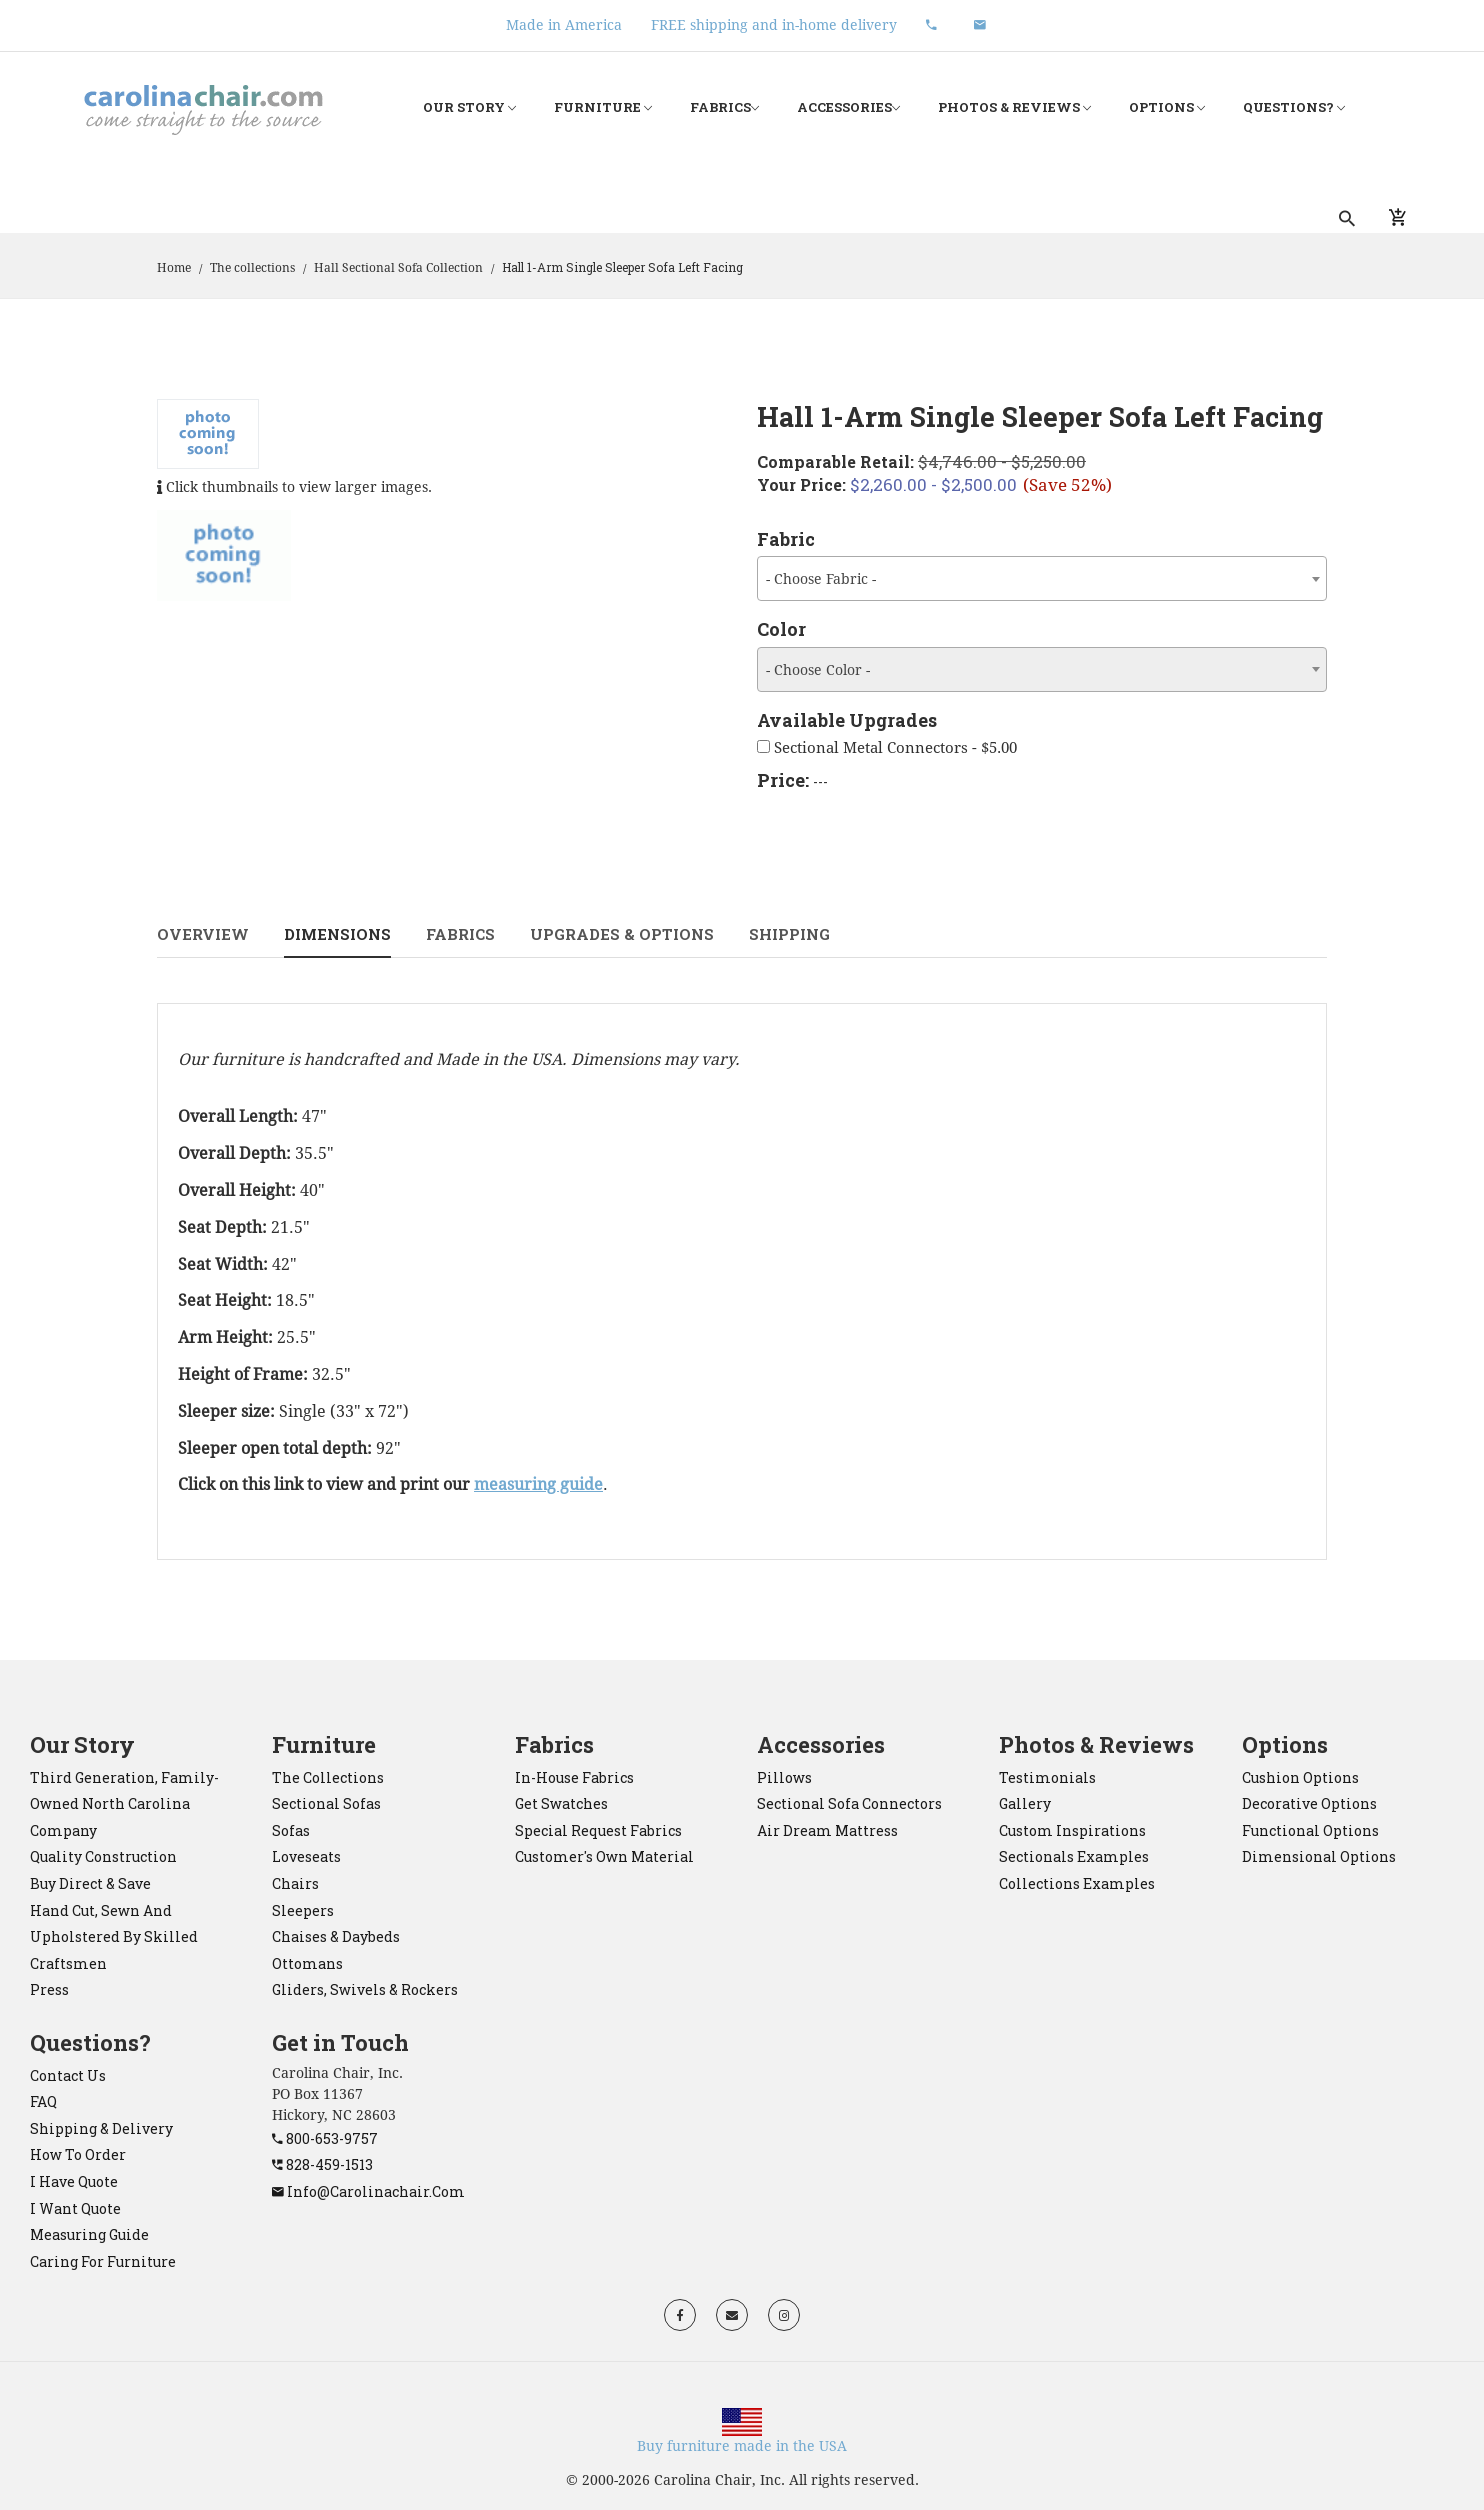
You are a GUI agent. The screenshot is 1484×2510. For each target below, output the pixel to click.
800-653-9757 (325, 2138)
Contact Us (68, 2075)
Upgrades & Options (622, 934)
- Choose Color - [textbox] (818, 670)
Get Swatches (561, 1803)
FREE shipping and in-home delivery (774, 25)
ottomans (307, 1963)
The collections (252, 268)
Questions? (1294, 107)
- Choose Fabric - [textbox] (821, 579)
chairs (295, 1883)
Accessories (848, 107)
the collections (328, 1777)
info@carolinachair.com (368, 2191)
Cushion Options (1300, 1777)
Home (174, 268)
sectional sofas (326, 1803)
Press (49, 1989)
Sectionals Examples (1074, 1856)
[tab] (224, 555)
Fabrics (724, 107)
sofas (291, 1830)
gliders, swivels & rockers (365, 1989)
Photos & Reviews (1014, 107)
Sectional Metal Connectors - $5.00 (887, 748)
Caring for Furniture (103, 2261)
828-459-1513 (322, 2164)
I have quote (74, 2181)
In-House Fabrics (574, 1777)
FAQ (43, 2101)
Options (1167, 107)
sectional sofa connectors (849, 1803)
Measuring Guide (89, 2234)
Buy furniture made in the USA (742, 2446)
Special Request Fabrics (598, 1830)
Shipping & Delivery (101, 2128)
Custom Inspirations (1072, 1830)
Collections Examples (1077, 1883)
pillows (784, 1777)
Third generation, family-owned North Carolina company (124, 1804)
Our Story (469, 107)
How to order (78, 2154)
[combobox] (1042, 578)
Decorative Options (1309, 1803)
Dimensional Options (1319, 1856)
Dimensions (337, 934)
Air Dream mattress (827, 1830)
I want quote (75, 2208)
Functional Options (1310, 1830)
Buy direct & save (90, 1883)
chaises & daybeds (336, 1936)
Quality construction (103, 1856)
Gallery (1025, 1803)
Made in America (564, 25)
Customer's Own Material (604, 1856)
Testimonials (1047, 1777)
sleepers (303, 1910)
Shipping (789, 934)
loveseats (306, 1856)
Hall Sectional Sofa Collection (398, 268)
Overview (203, 934)
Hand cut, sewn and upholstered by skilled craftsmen (114, 1937)
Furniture (603, 107)
